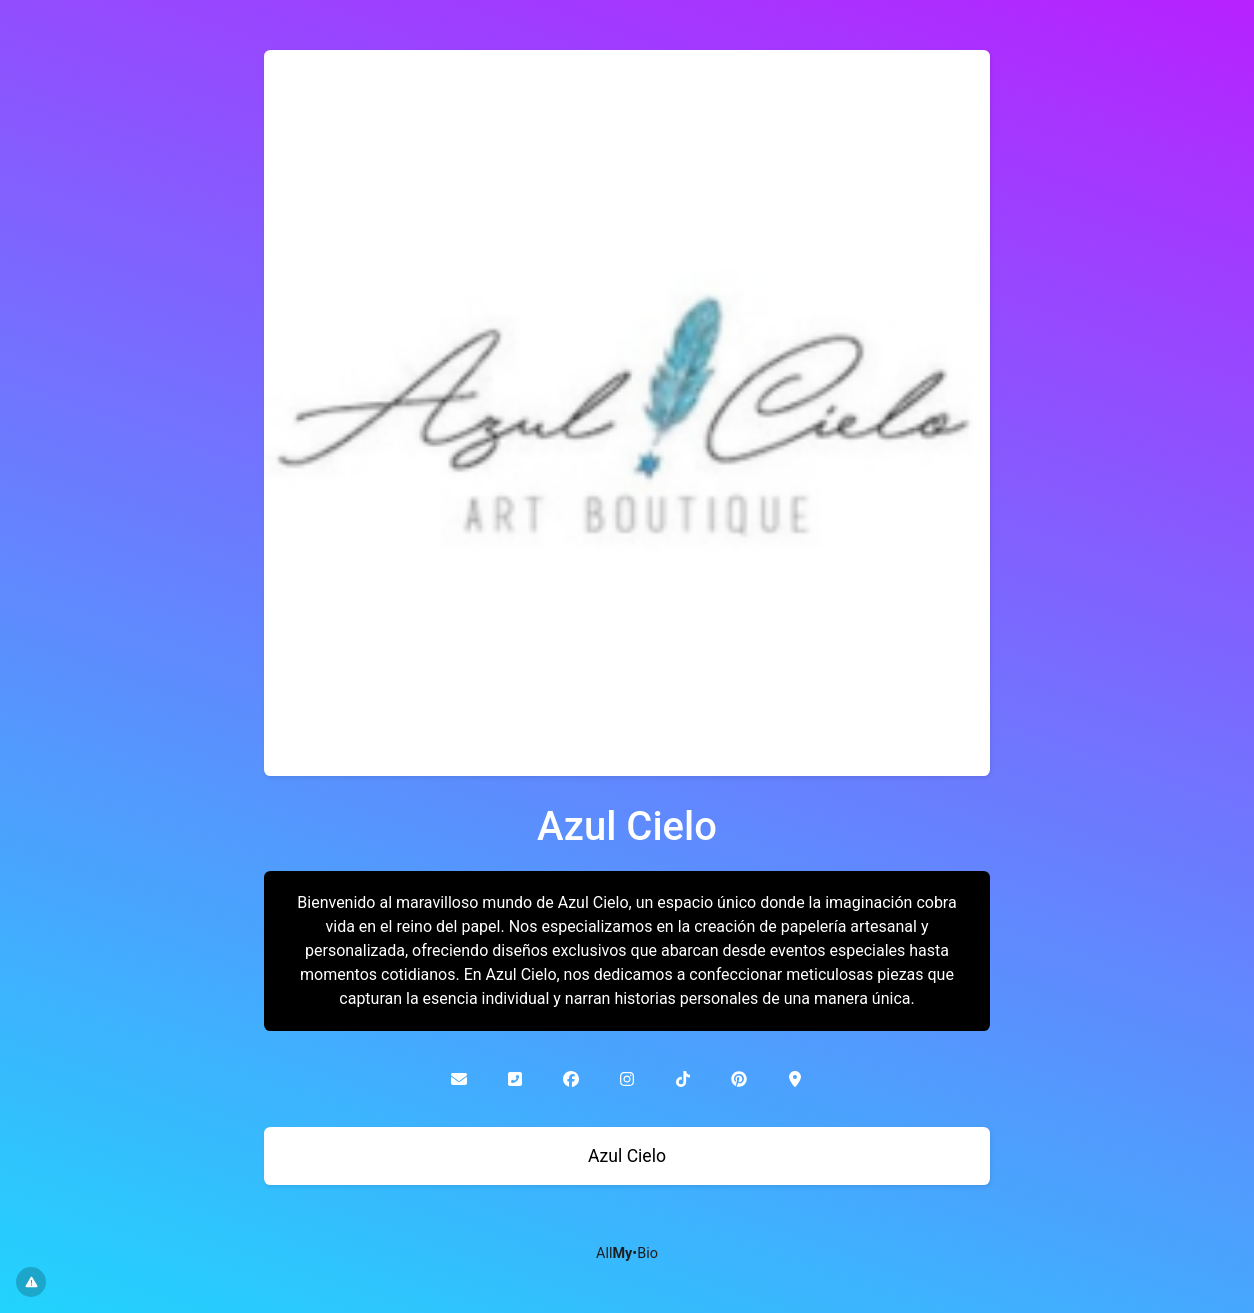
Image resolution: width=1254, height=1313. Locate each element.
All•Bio (627, 1253)
